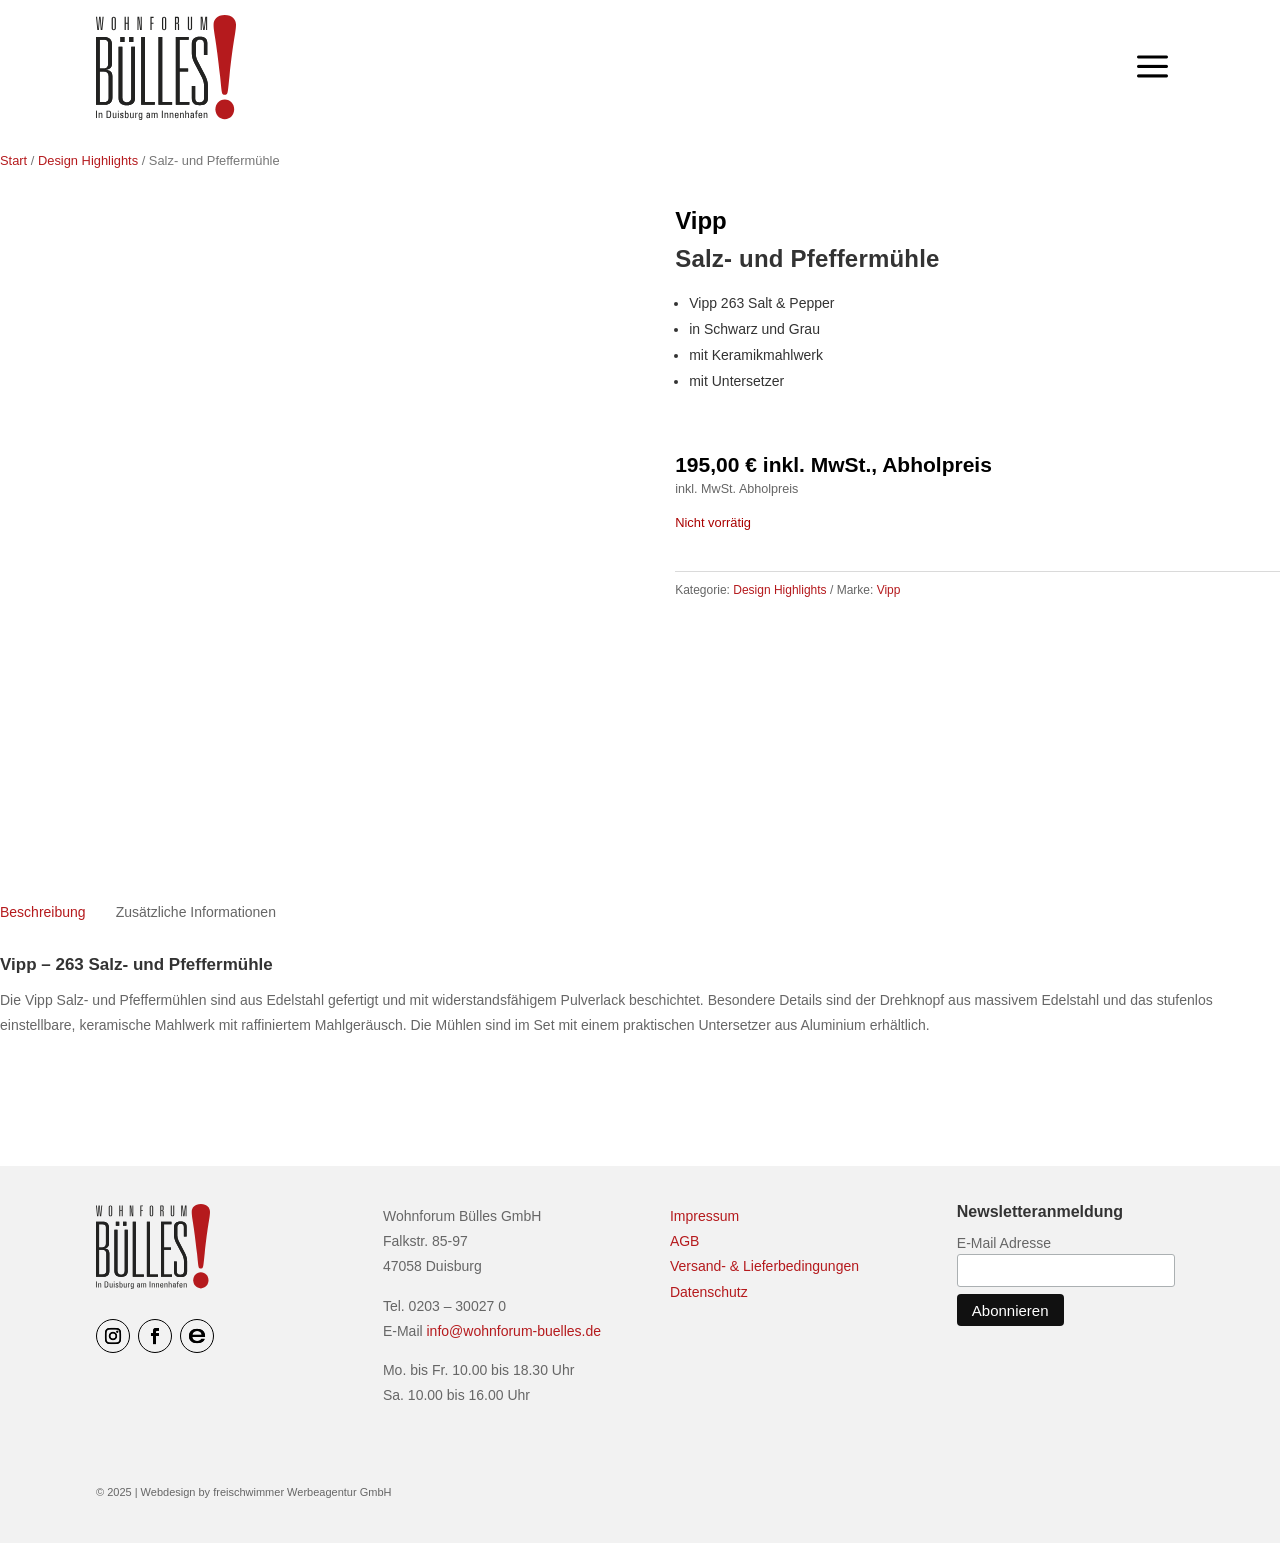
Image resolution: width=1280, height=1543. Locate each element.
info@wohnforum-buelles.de (514, 1331)
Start (13, 160)
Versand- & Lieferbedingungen (764, 1266)
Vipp (701, 220)
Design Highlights (88, 160)
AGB (685, 1241)
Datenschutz (709, 1292)
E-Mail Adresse (1004, 1243)
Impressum (704, 1216)
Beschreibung (43, 912)
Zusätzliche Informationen (196, 912)
